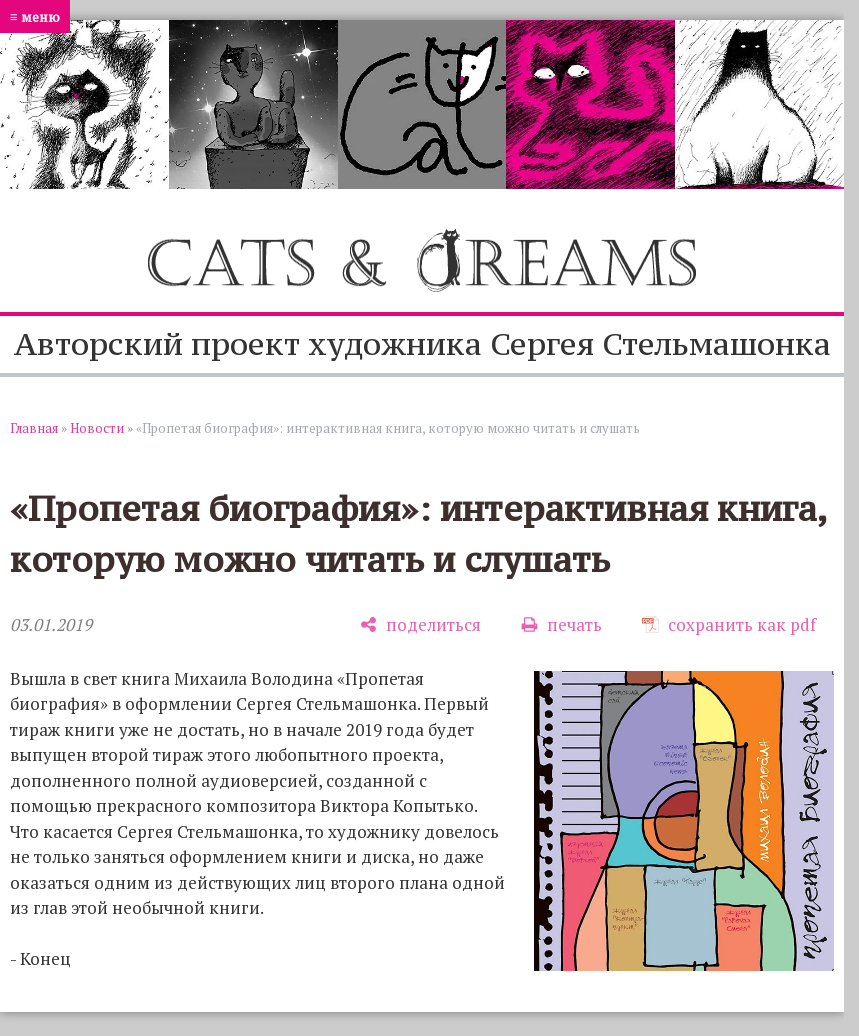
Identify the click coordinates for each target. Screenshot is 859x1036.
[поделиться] (420, 624)
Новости (97, 428)
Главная (34, 428)
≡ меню (35, 16)
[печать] (561, 624)
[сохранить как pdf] (729, 624)
